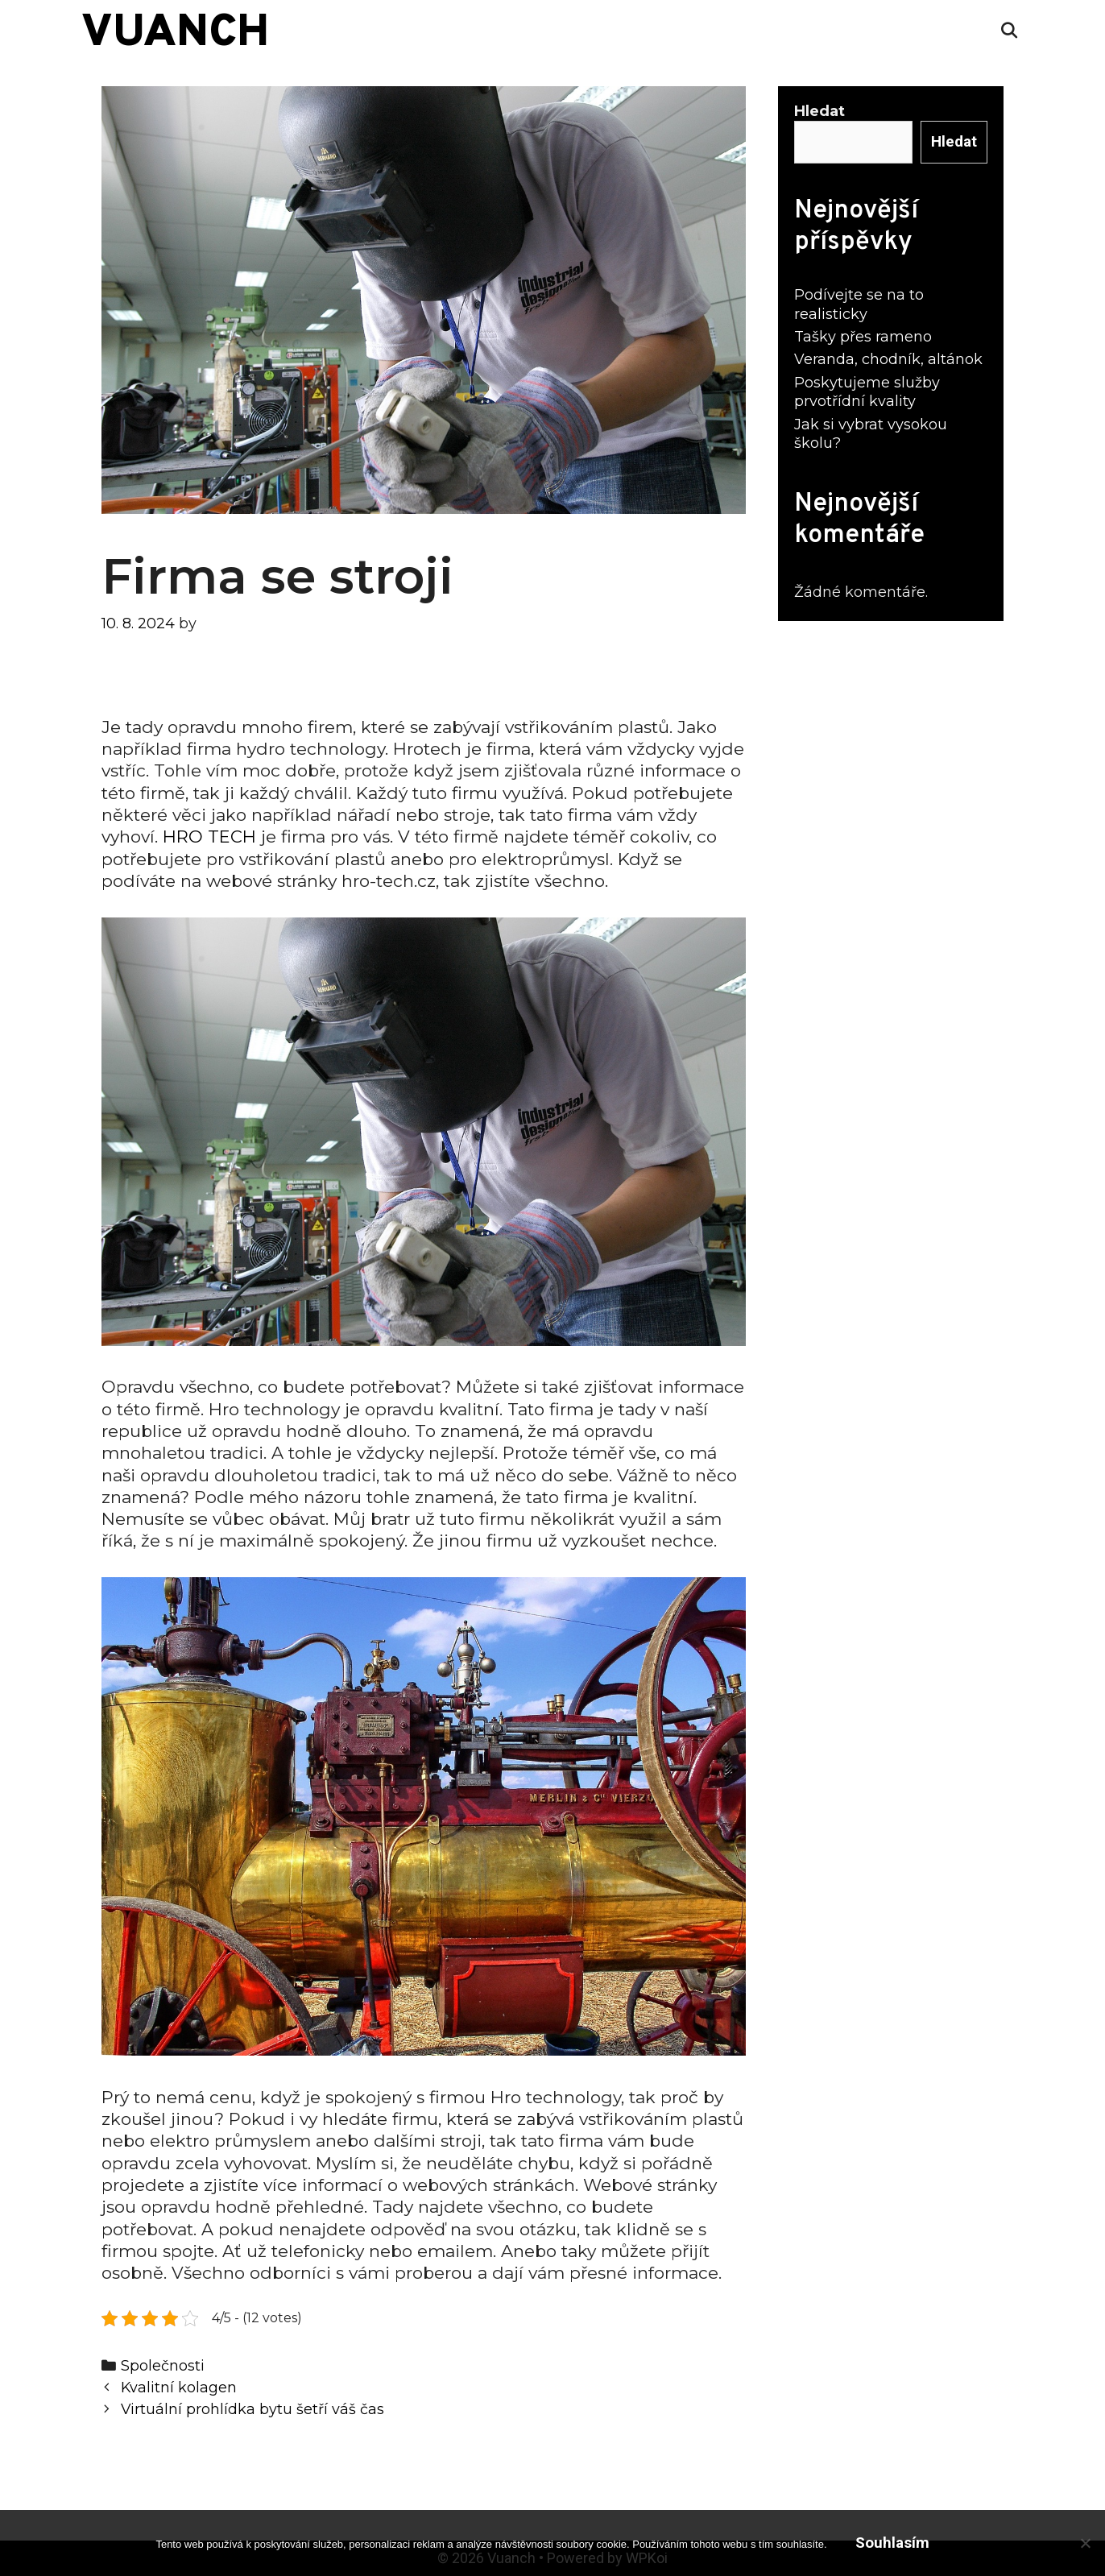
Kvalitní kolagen (179, 2387)
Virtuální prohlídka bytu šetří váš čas (252, 2408)
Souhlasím (892, 2542)
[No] (1085, 2543)
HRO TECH (209, 836)
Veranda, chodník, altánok (888, 359)
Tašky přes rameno (863, 337)
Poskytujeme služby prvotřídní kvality (867, 392)
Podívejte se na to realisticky (859, 304)
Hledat (819, 111)
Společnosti (163, 2365)
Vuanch (175, 34)
